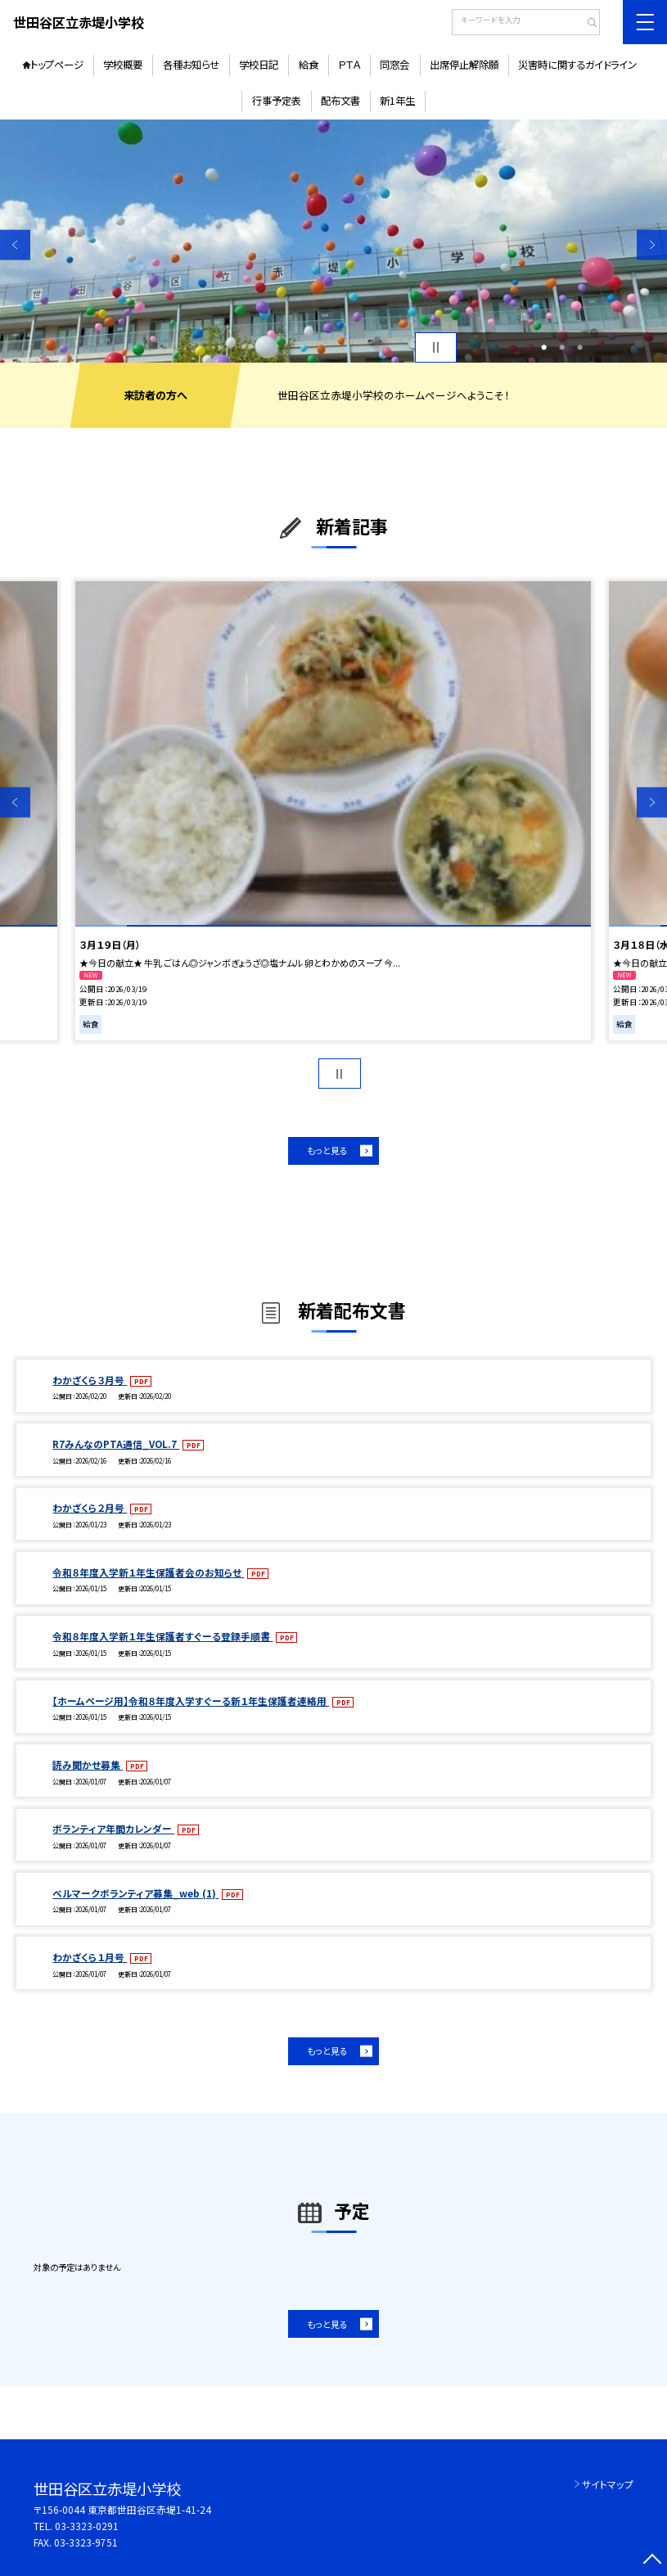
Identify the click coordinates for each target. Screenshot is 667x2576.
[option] (333, 241)
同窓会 (394, 64)
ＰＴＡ (349, 64)
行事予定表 (276, 100)
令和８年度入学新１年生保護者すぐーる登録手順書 (162, 1636)
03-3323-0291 (87, 2526)
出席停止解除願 (464, 64)
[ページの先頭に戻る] (652, 2561)
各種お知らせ (191, 64)
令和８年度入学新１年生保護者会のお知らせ (148, 1572)
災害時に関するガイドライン (577, 64)
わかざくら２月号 (89, 1507)
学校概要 (122, 64)
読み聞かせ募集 (87, 1764)
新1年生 (397, 100)
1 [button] (544, 347)
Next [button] (652, 245)
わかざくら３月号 (89, 1380)
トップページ (56, 64)
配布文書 (340, 100)
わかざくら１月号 (89, 1957)
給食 (308, 64)
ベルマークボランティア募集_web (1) (135, 1893)
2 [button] (562, 347)
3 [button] (580, 347)
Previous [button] (15, 245)
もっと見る (327, 1150)
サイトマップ (607, 2484)
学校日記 (258, 64)
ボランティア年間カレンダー (113, 1828)
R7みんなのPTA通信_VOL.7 (115, 1443)
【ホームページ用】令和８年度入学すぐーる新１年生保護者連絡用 (190, 1701)
